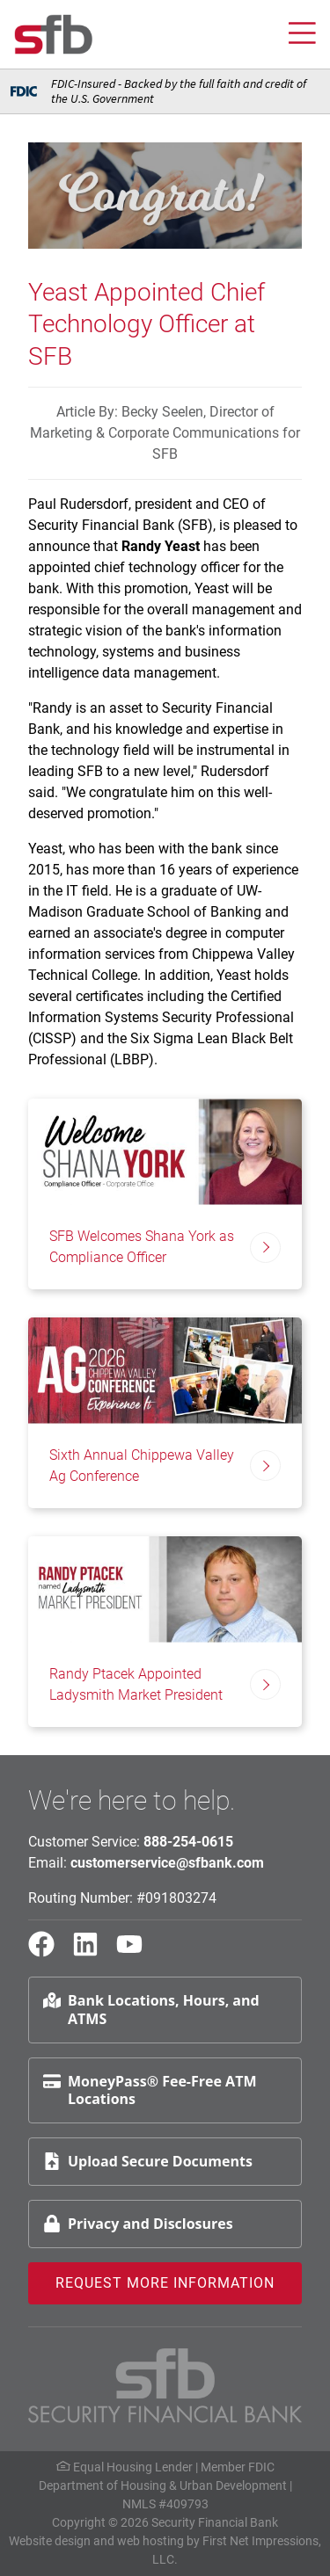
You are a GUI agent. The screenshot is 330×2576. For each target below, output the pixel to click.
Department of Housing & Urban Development (163, 2485)
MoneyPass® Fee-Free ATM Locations (149, 2090)
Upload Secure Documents (148, 2161)
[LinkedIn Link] (92, 1952)
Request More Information (165, 2283)
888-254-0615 (188, 1841)
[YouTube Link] (136, 1952)
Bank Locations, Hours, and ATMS (151, 2009)
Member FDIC (238, 2467)
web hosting (150, 2541)
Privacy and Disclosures (138, 2223)
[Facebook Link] (48, 1952)
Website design (50, 2541)
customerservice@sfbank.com (167, 1862)
